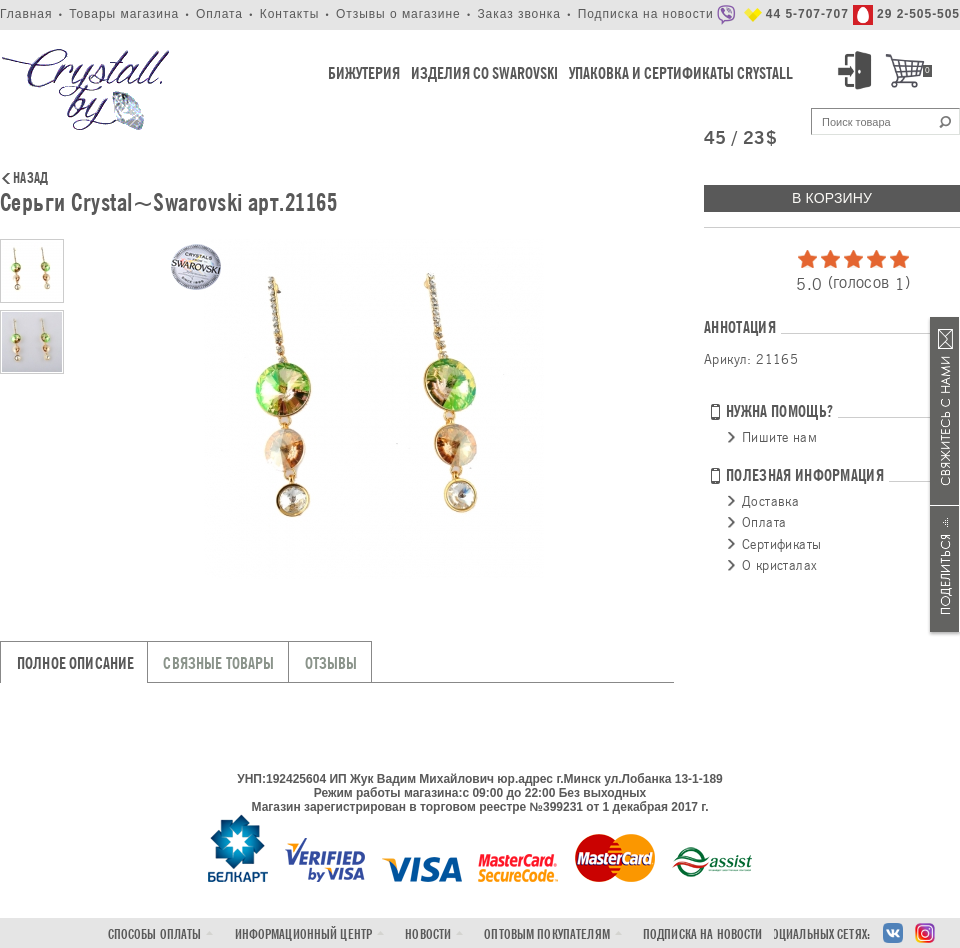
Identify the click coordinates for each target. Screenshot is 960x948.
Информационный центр (304, 934)
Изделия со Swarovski (484, 73)
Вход (858, 71)
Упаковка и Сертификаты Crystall (681, 73)
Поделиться (945, 569)
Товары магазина (124, 14)
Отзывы (331, 663)
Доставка (770, 501)
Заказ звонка (519, 14)
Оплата (219, 14)
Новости (428, 934)
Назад (30, 179)
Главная (26, 14)
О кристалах (779, 565)
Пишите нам (779, 437)
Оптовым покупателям (546, 934)
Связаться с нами (945, 411)
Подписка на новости (646, 14)
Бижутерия (364, 73)
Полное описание (75, 663)
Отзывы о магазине (398, 14)
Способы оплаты (155, 934)
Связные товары (218, 663)
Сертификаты (781, 544)
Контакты (290, 14)
